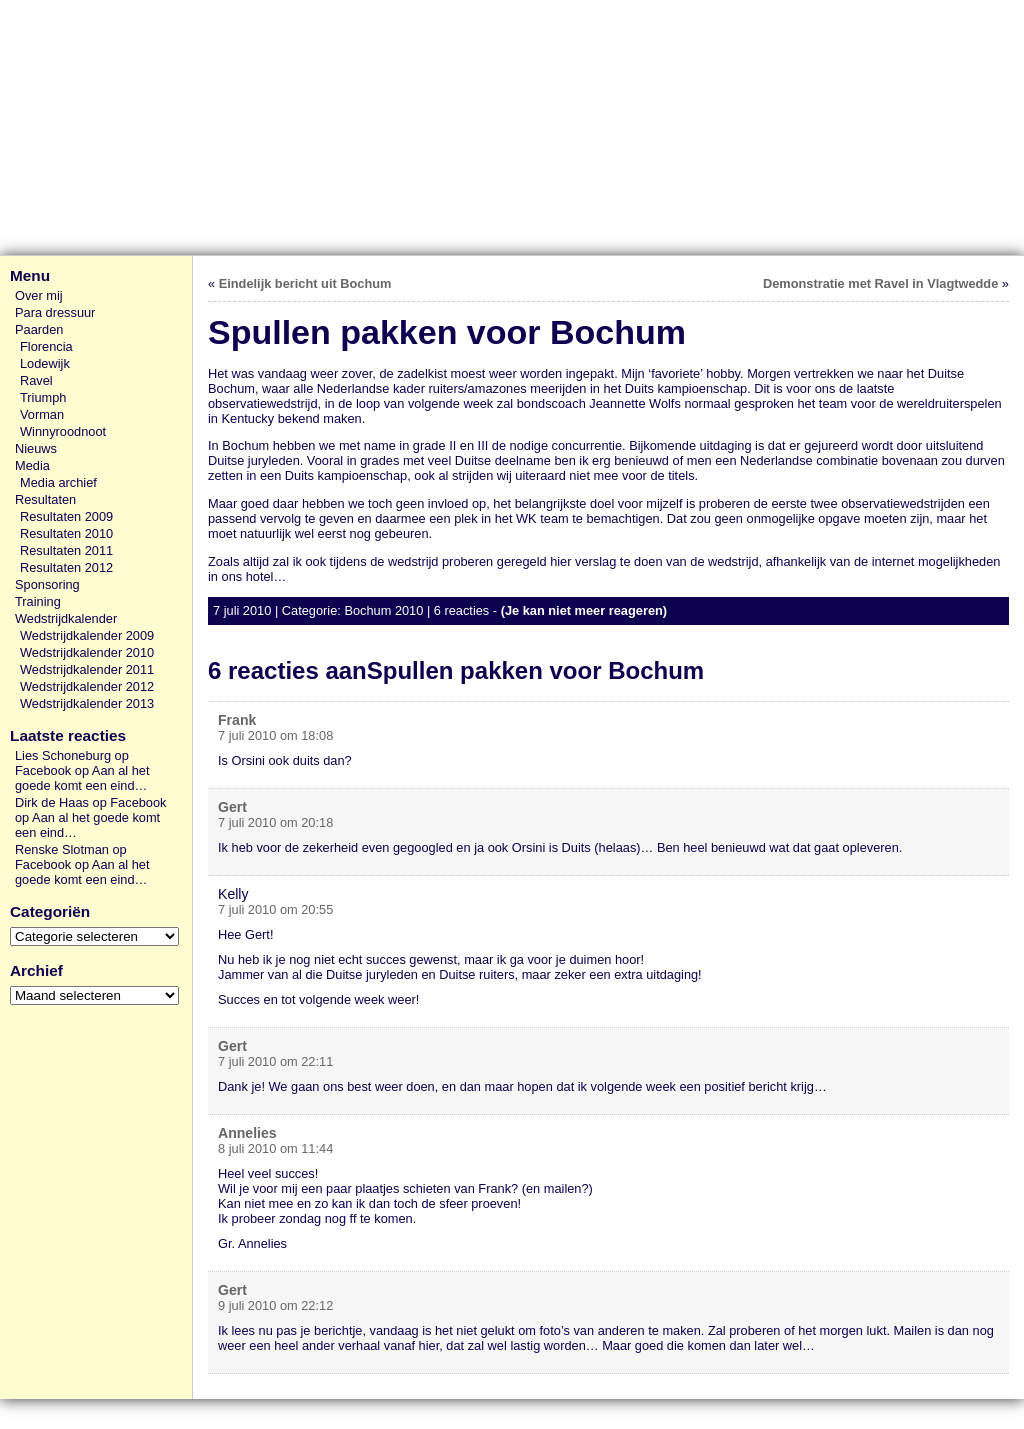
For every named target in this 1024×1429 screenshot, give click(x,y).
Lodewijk (45, 363)
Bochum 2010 (383, 610)
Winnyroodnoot (63, 431)
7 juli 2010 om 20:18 (275, 822)
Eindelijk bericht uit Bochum (305, 283)
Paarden (39, 329)
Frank (237, 720)
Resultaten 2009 (66, 516)
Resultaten (45, 499)
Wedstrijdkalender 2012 (87, 686)
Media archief (58, 482)
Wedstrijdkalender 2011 (87, 669)
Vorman (42, 414)
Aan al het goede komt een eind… (82, 778)
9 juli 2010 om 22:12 (275, 1305)
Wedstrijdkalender (66, 618)
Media (32, 465)
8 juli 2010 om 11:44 (275, 1148)
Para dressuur (55, 312)
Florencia (46, 346)
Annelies (247, 1133)
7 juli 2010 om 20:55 (275, 909)
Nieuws (36, 448)
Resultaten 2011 (66, 550)
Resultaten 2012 (66, 567)
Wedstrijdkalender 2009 (87, 635)
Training (38, 601)
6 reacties (461, 610)
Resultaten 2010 (66, 533)
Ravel (36, 380)
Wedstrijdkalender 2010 (87, 652)
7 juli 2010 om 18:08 (275, 735)
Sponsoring (47, 584)
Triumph (43, 397)
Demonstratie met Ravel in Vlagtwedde (880, 283)
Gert (232, 807)
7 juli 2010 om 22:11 (275, 1061)
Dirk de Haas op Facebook (91, 802)
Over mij (39, 295)
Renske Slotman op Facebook (71, 857)
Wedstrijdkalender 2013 (87, 703)
